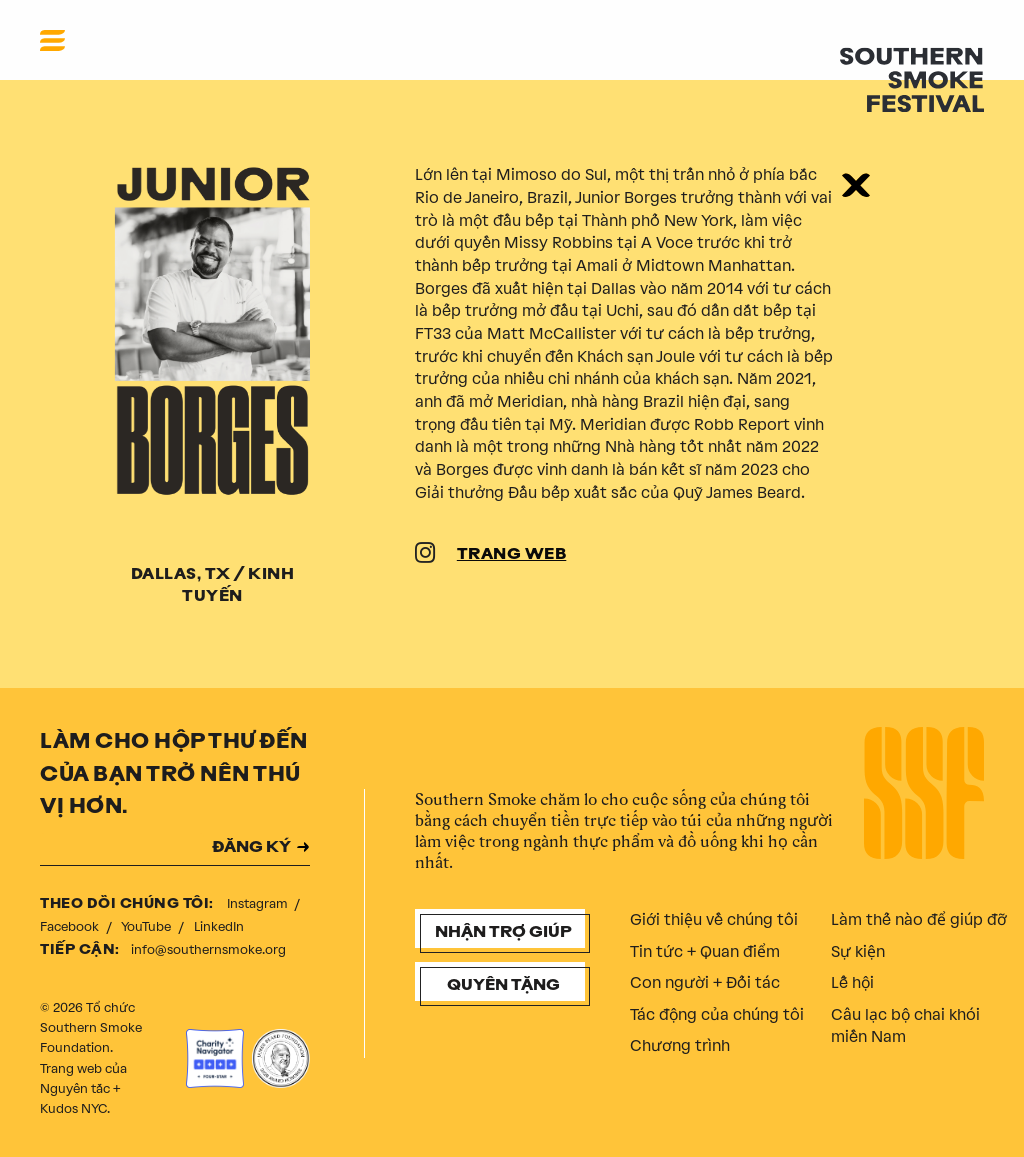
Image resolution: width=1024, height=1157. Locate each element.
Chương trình (680, 1045)
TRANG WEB (512, 555)
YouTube (147, 926)
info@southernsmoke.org (208, 949)
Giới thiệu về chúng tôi (714, 919)
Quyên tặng (503, 986)
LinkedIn (219, 926)
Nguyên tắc (75, 1088)
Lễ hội (852, 982)
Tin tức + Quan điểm (705, 951)
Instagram (259, 903)
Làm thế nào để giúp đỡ (919, 919)
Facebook (71, 926)
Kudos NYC (73, 1108)
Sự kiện (858, 951)
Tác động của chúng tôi (717, 1014)
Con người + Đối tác (705, 982)
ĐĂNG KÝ (251, 848)
